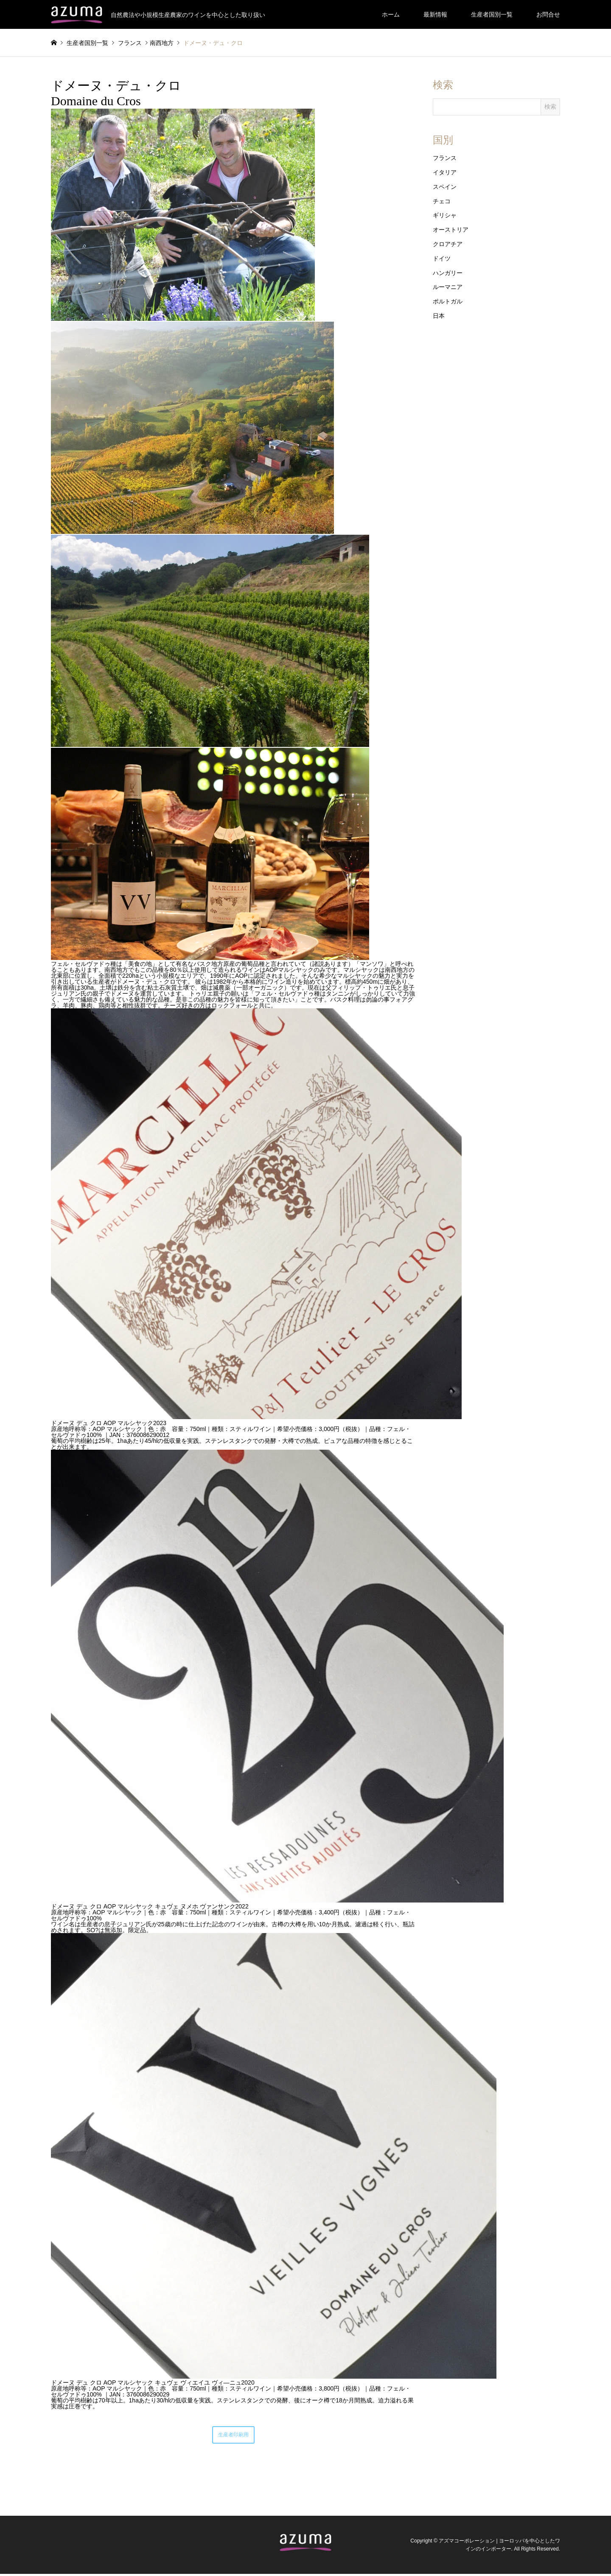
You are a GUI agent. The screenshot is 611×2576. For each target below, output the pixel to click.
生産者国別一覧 (492, 14)
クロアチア (447, 244)
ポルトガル (447, 301)
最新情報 (435, 14)
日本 (439, 315)
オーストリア (450, 229)
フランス (445, 157)
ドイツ (442, 258)
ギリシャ (445, 215)
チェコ (442, 201)
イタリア (445, 172)
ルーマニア (447, 286)
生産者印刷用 (233, 2436)
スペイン (445, 186)
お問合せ (548, 14)
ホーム (391, 14)
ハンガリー (447, 272)
